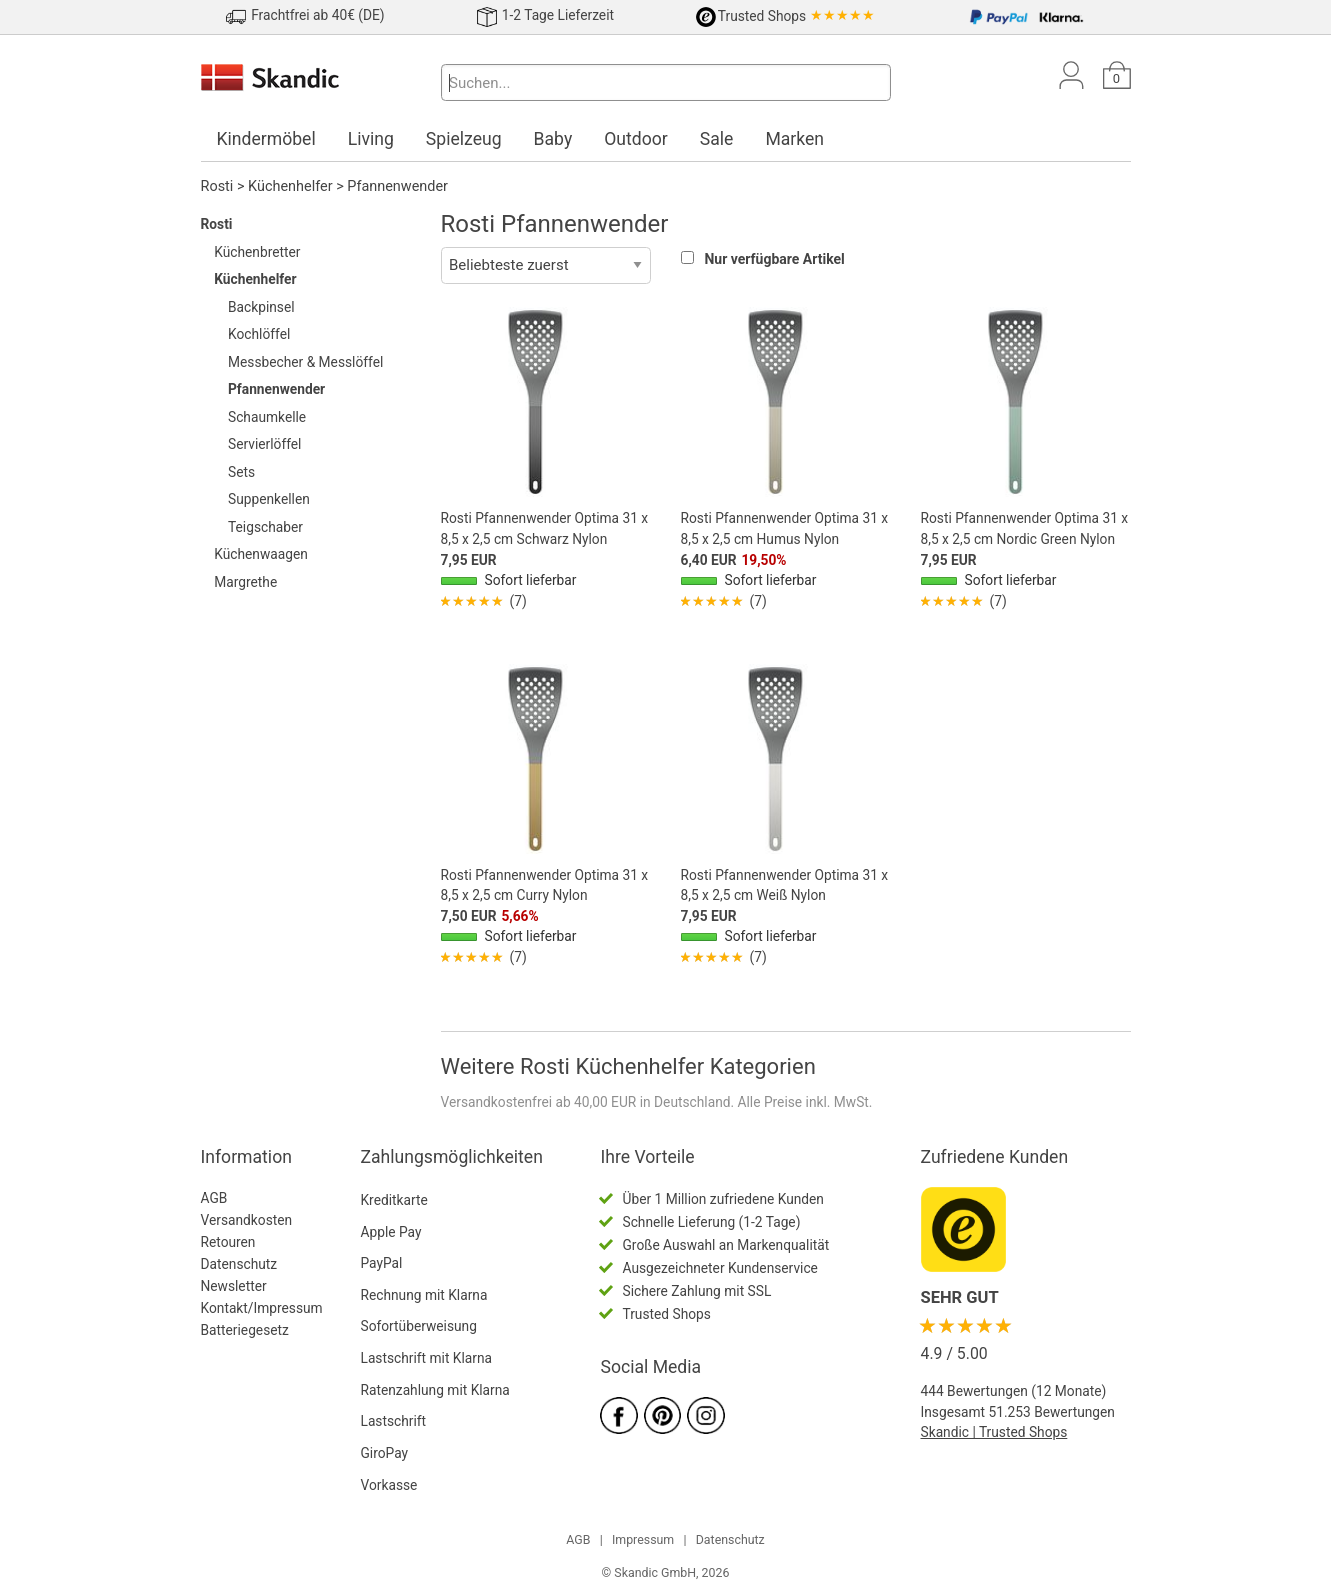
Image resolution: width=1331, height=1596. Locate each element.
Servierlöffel (264, 444)
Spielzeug (464, 139)
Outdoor (636, 139)
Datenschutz (239, 1264)
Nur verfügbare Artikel (774, 259)
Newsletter (234, 1286)
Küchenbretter (257, 252)
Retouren (228, 1242)
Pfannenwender (397, 186)
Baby (553, 139)
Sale (717, 139)
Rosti (217, 186)
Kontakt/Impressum (262, 1308)
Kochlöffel (259, 334)
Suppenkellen (269, 499)
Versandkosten (247, 1220)
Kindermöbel (266, 139)
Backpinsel (261, 307)
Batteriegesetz (245, 1330)
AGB (214, 1198)
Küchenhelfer (290, 186)
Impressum (643, 1540)
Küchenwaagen (261, 554)
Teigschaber (265, 527)
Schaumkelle (267, 417)
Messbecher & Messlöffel (305, 362)
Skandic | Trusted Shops (994, 1432)
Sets (241, 472)
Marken (794, 139)
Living (371, 139)
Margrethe (245, 582)
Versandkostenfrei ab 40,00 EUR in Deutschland (586, 1102)
